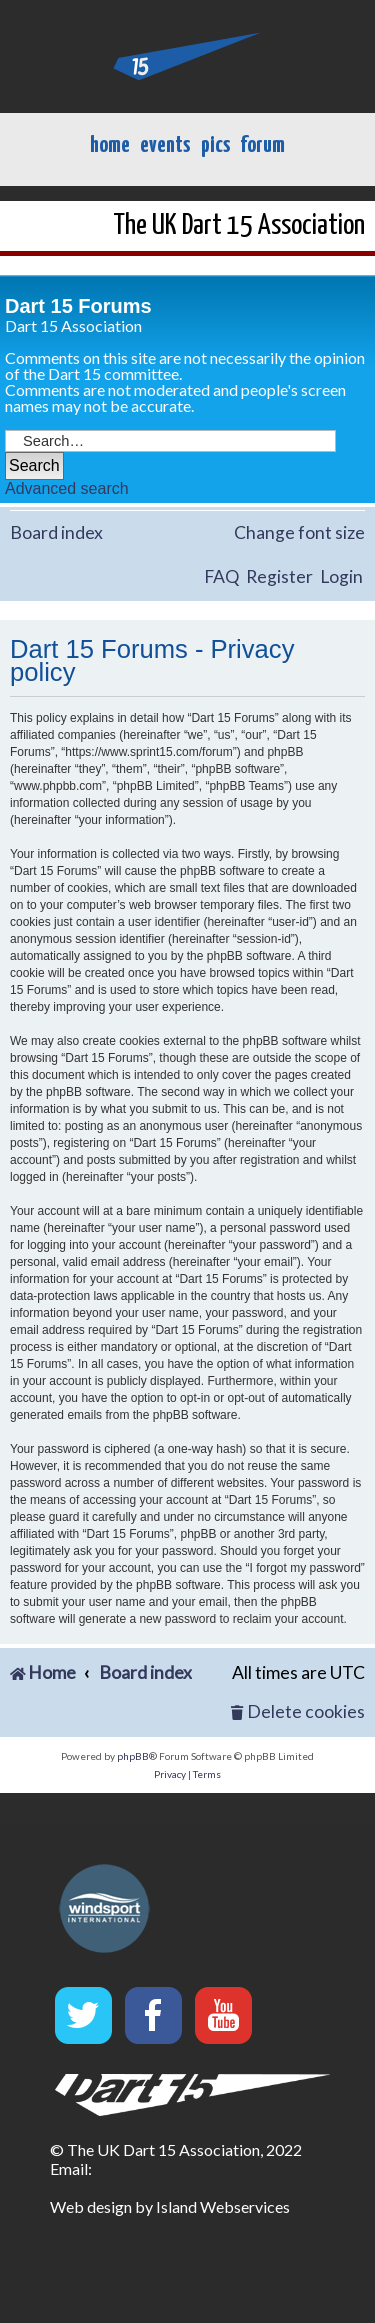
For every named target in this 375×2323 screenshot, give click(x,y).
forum (262, 145)
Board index (56, 532)
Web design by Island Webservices (170, 2206)
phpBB (133, 1756)
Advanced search (67, 488)
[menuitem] (298, 1712)
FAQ (221, 576)
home (110, 145)
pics (215, 145)
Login (341, 576)
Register (279, 576)
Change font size (299, 532)
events (165, 145)
